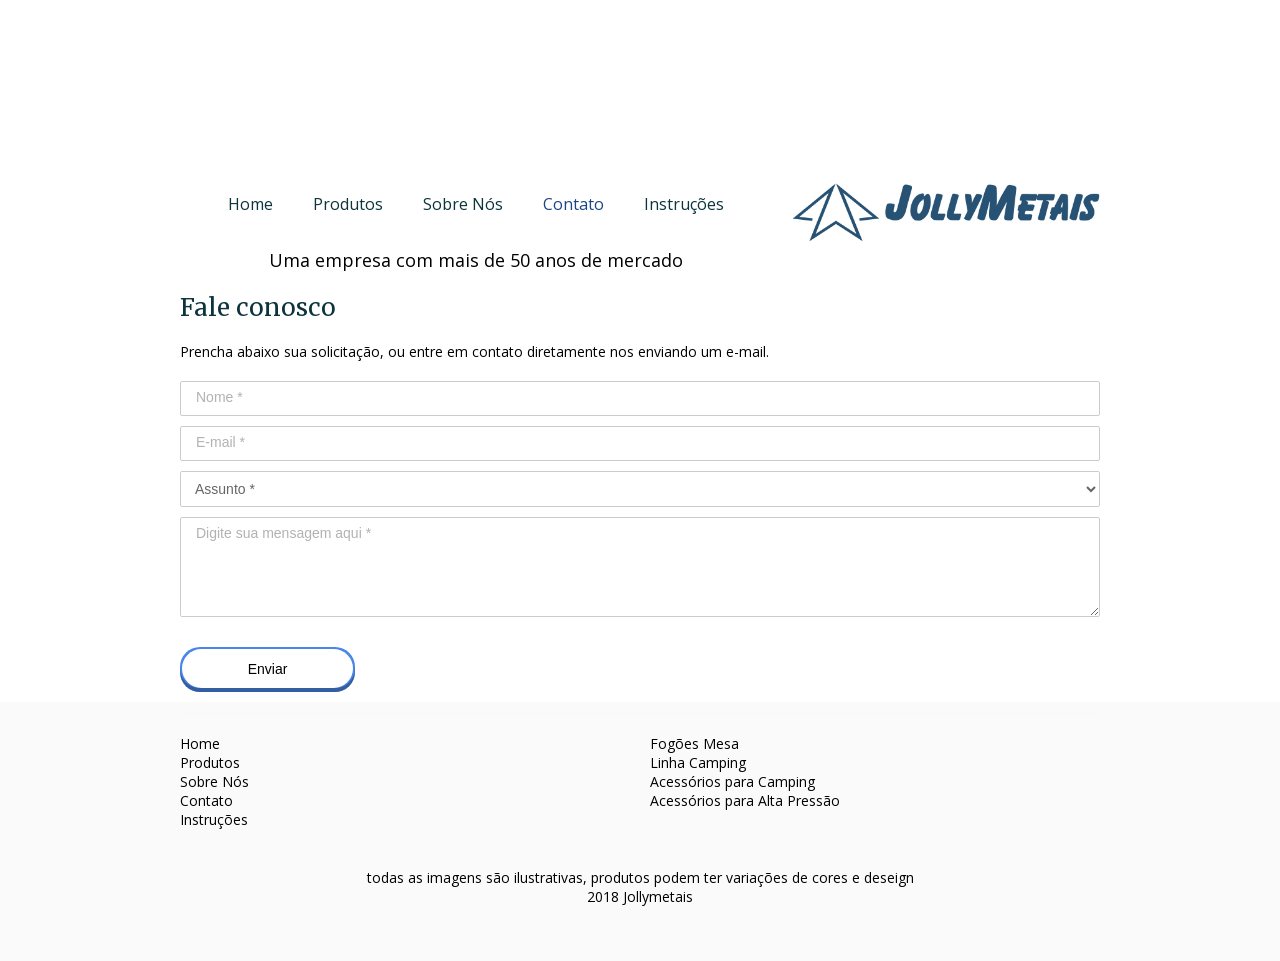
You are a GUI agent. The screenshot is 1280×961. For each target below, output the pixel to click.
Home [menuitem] (250, 204)
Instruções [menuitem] (684, 204)
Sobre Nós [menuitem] (463, 204)
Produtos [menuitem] (348, 204)
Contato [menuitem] (573, 204)
